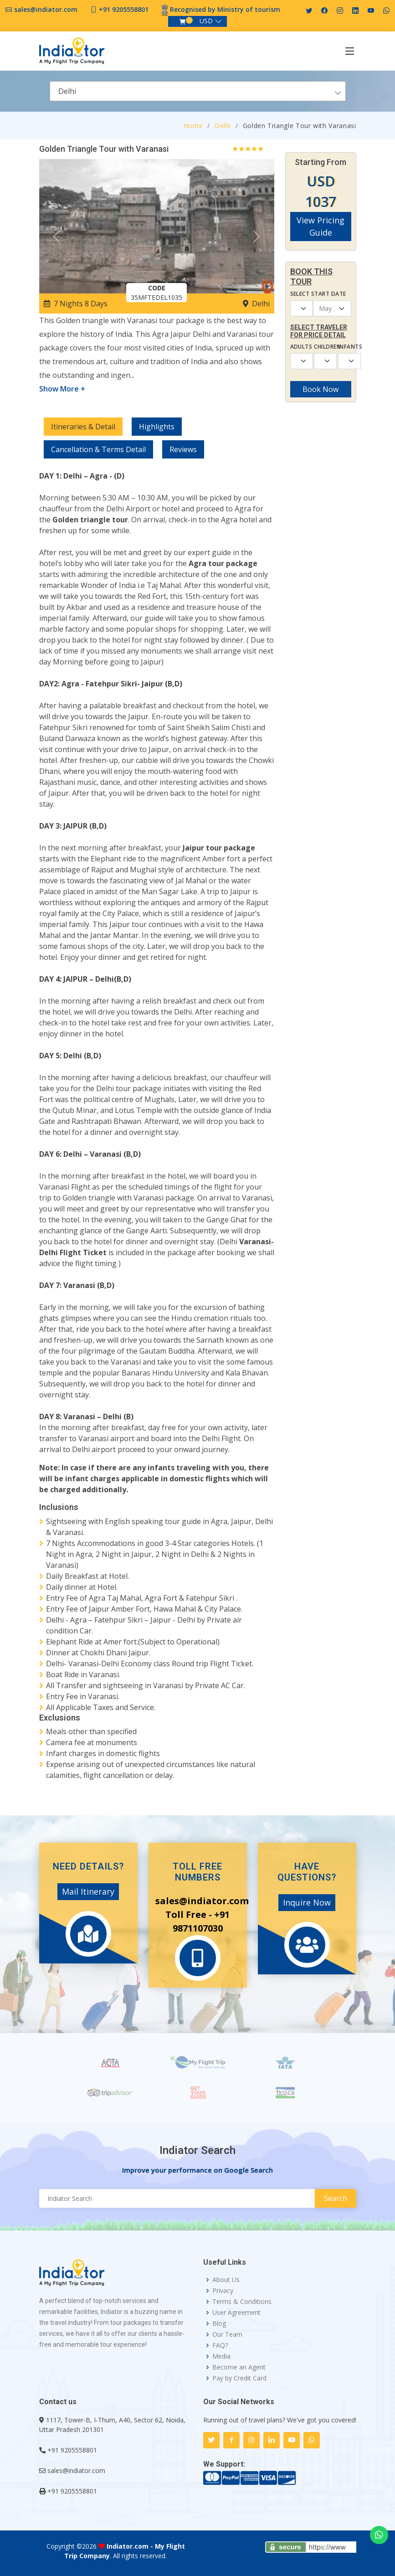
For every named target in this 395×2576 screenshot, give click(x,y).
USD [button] (206, 20)
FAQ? (220, 2345)
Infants (344, 346)
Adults (296, 346)
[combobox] (198, 91)
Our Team (227, 2334)
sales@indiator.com (45, 9)
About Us (226, 2280)
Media (221, 2356)
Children (320, 346)
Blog (219, 2323)
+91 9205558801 (124, 9)
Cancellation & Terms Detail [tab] (98, 449)
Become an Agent (239, 2367)
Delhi (223, 125)
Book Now (321, 389)
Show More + (62, 389)
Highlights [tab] (156, 427)
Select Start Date (318, 294)
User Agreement (236, 2312)
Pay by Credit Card (239, 2378)
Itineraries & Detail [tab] (83, 427)
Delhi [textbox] (67, 91)
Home (193, 125)
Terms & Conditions (242, 2301)
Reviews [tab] (183, 449)
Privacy (222, 2290)
